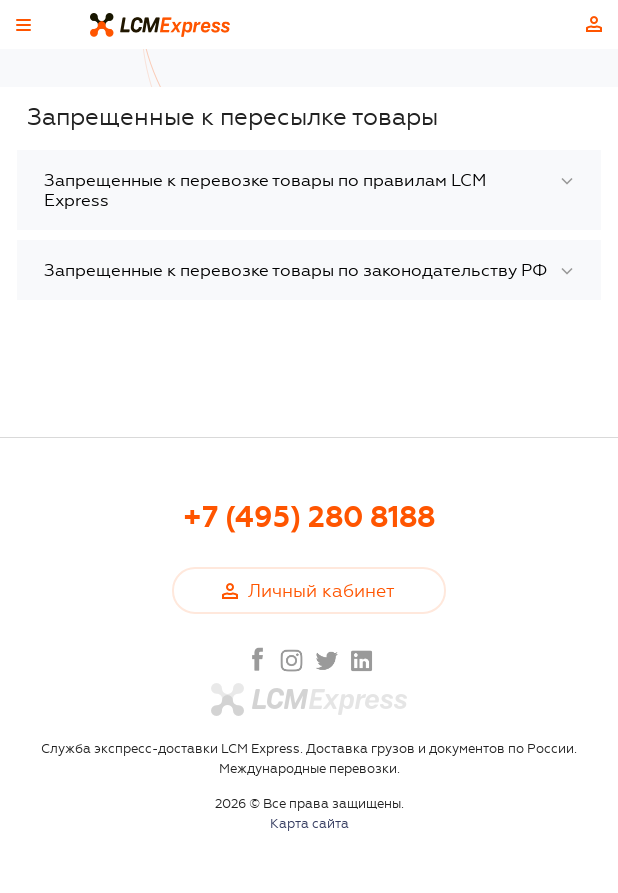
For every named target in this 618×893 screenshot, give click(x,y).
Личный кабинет (594, 24)
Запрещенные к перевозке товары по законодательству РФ (296, 270)
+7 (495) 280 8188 (309, 517)
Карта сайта (309, 823)
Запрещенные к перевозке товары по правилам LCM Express (265, 190)
